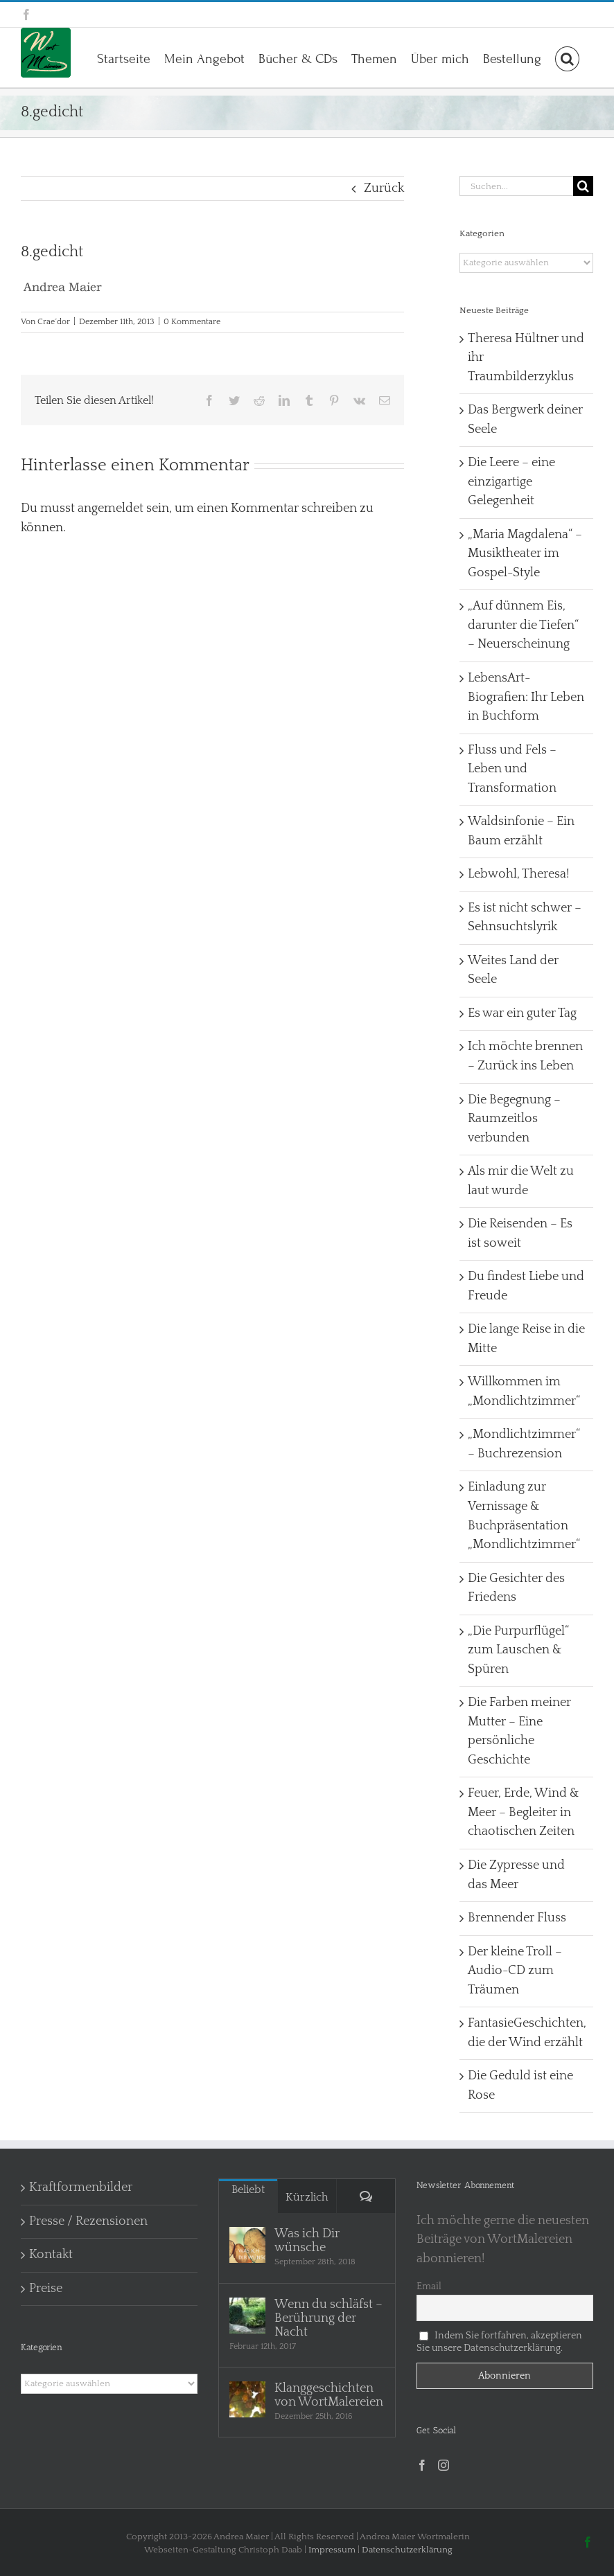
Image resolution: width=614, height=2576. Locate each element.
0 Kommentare (192, 321)
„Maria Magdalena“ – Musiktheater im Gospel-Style (525, 554)
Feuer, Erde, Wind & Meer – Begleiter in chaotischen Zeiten (523, 1812)
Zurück (384, 188)
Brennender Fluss (517, 1918)
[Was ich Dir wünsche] (247, 2245)
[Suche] (583, 186)
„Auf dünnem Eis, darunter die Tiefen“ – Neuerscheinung (523, 625)
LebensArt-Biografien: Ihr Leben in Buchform (526, 697)
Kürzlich (307, 2197)
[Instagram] (443, 2465)
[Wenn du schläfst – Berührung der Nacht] (247, 2316)
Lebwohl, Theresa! (518, 874)
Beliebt (248, 2189)
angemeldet (110, 508)
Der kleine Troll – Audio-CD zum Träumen (515, 1971)
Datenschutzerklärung (407, 2550)
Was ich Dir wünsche (307, 2241)
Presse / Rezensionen (88, 2221)
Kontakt (51, 2255)
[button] (567, 57)
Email (428, 2286)
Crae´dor (53, 321)
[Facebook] (422, 2465)
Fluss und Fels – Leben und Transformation (512, 769)
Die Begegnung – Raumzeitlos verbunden (514, 1119)
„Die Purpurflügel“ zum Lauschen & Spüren (518, 1650)
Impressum (332, 2550)
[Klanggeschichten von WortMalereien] (247, 2399)
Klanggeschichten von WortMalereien (328, 2395)
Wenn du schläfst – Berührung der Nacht (328, 2318)
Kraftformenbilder (80, 2187)
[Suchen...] (516, 186)
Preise (45, 2288)
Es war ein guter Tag (522, 1013)
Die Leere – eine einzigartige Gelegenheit (511, 482)
